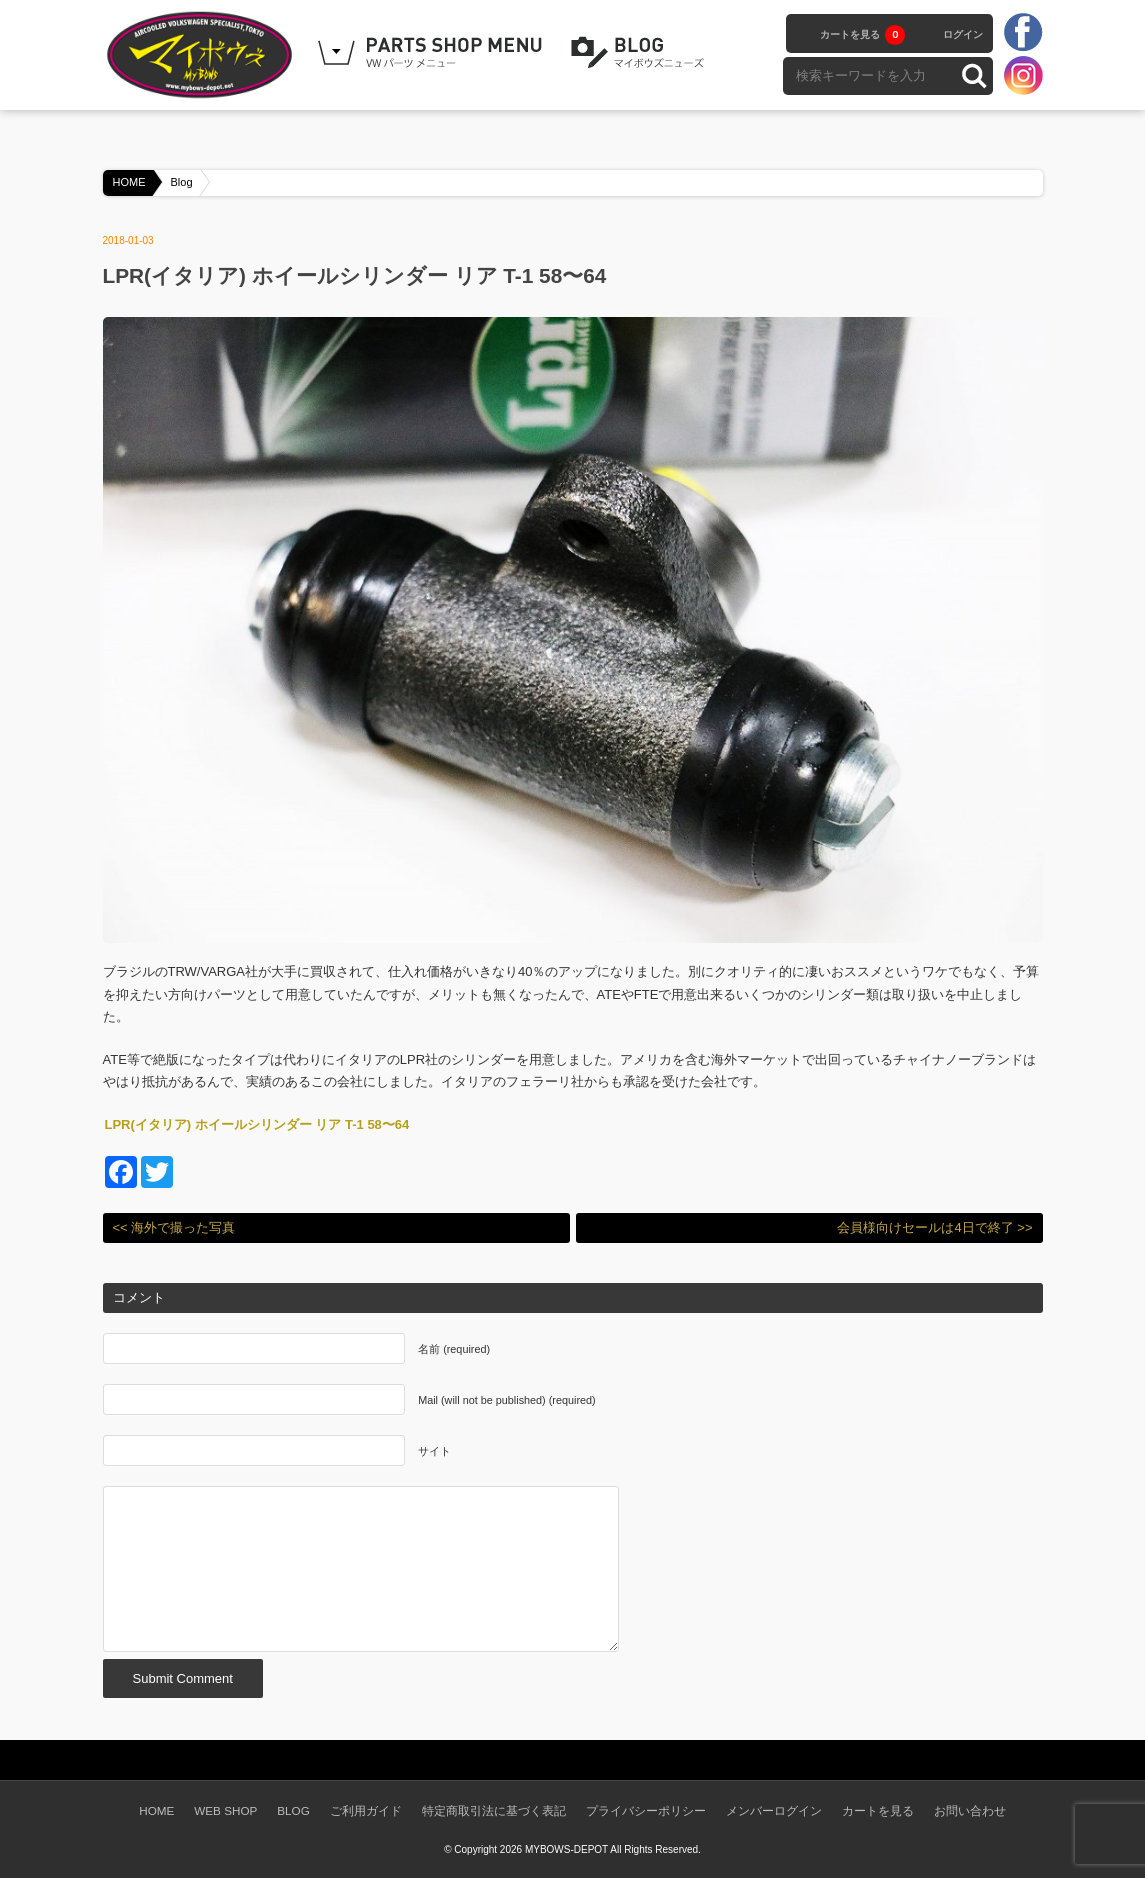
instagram (1023, 75)
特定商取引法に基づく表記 (494, 1810)
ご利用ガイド (366, 1810)
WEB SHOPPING (433, 53)
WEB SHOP (225, 1810)
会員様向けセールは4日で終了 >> (934, 1227)
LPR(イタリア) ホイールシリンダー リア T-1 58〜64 (257, 1124)
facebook (1023, 33)
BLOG (641, 53)
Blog (182, 182)
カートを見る (862, 35)
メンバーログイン (774, 1810)
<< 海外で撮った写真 (174, 1227)
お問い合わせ (970, 1810)
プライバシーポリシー (646, 1810)
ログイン (963, 34)
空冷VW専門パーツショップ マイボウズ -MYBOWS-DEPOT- (203, 55)
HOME (129, 182)
